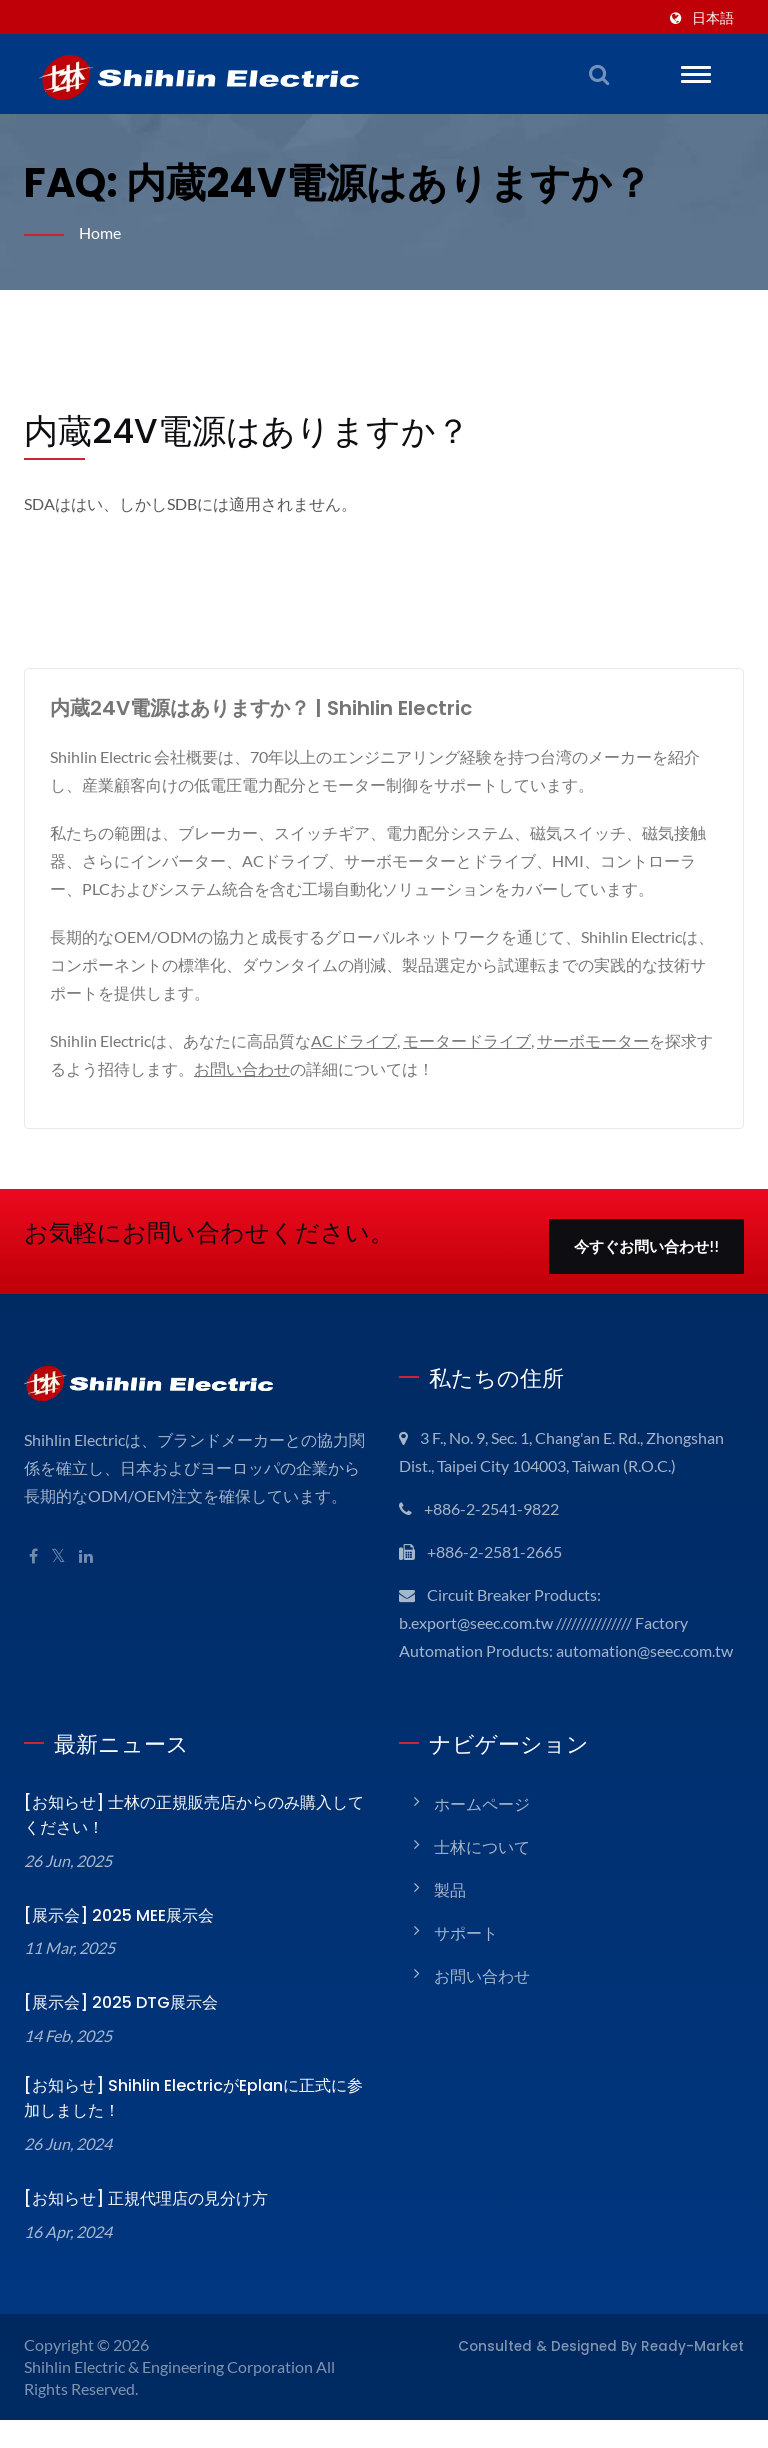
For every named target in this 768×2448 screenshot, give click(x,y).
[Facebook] (33, 1556)
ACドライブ (358, 1040)
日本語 (713, 17)
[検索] (599, 74)
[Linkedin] (89, 1556)
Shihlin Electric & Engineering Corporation (173, 2394)
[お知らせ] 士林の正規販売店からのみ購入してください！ (190, 1843)
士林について (482, 1874)
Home (101, 232)
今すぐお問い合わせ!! (646, 1246)
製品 (450, 1917)
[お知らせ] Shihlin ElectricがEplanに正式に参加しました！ (191, 2126)
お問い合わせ (258, 1068)
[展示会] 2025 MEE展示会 (116, 1943)
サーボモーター (603, 1040)
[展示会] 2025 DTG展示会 (115, 2030)
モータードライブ (474, 1040)
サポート (466, 1960)
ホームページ (482, 1831)
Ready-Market (701, 2373)
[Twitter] (59, 1556)
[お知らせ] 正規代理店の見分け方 (142, 2226)
